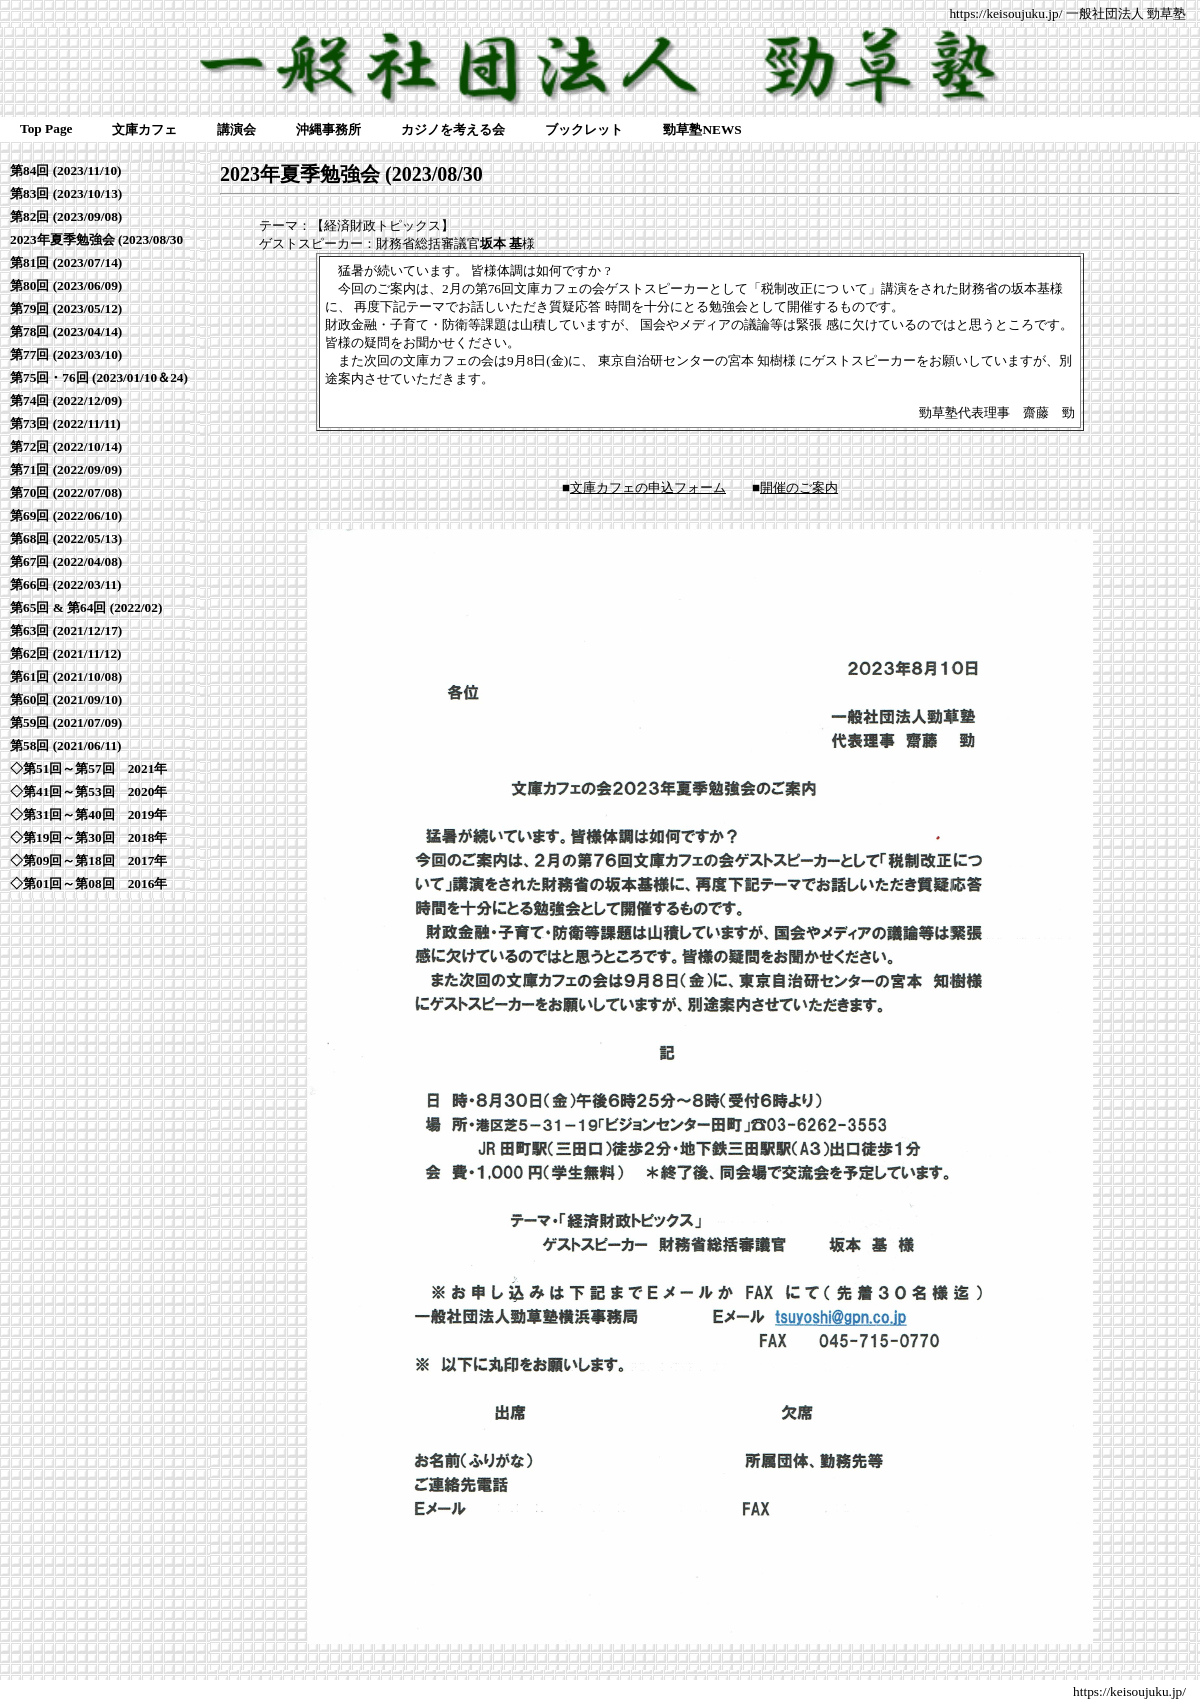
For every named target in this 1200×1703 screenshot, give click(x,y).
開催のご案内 (799, 487)
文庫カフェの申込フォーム (648, 487)
